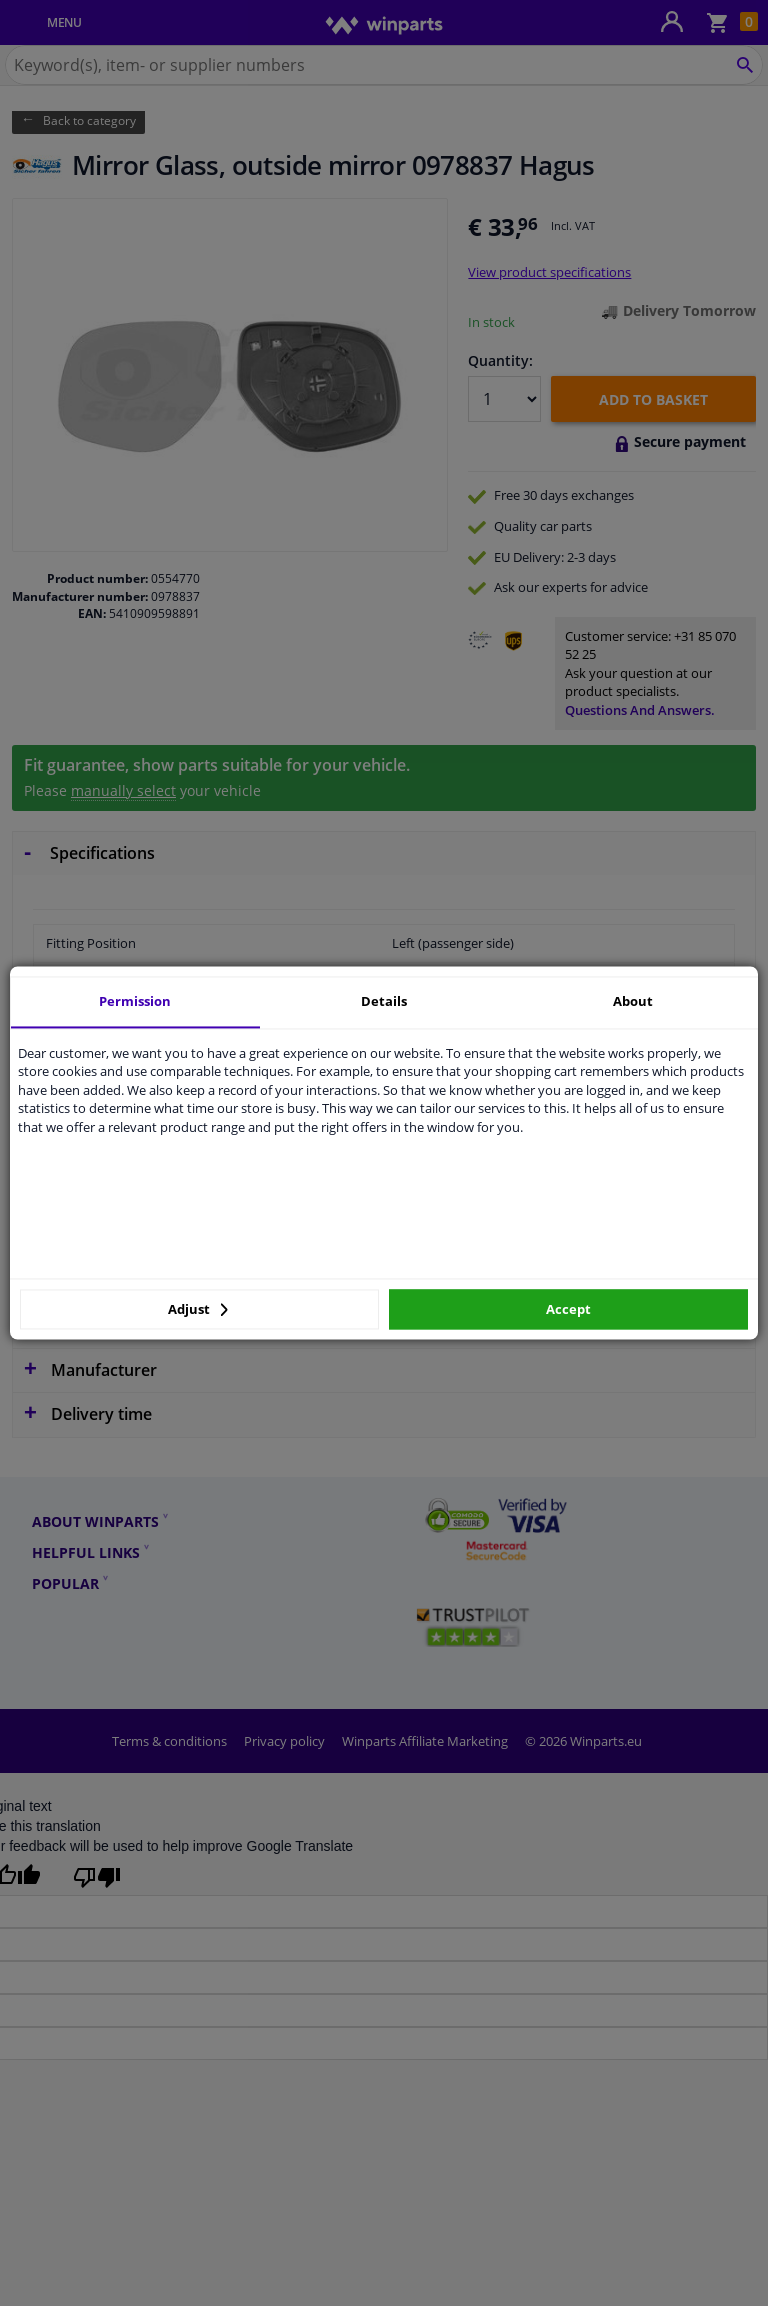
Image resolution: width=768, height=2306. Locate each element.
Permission (135, 1001)
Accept (568, 1309)
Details (384, 1001)
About (633, 1001)
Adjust (198, 1309)
